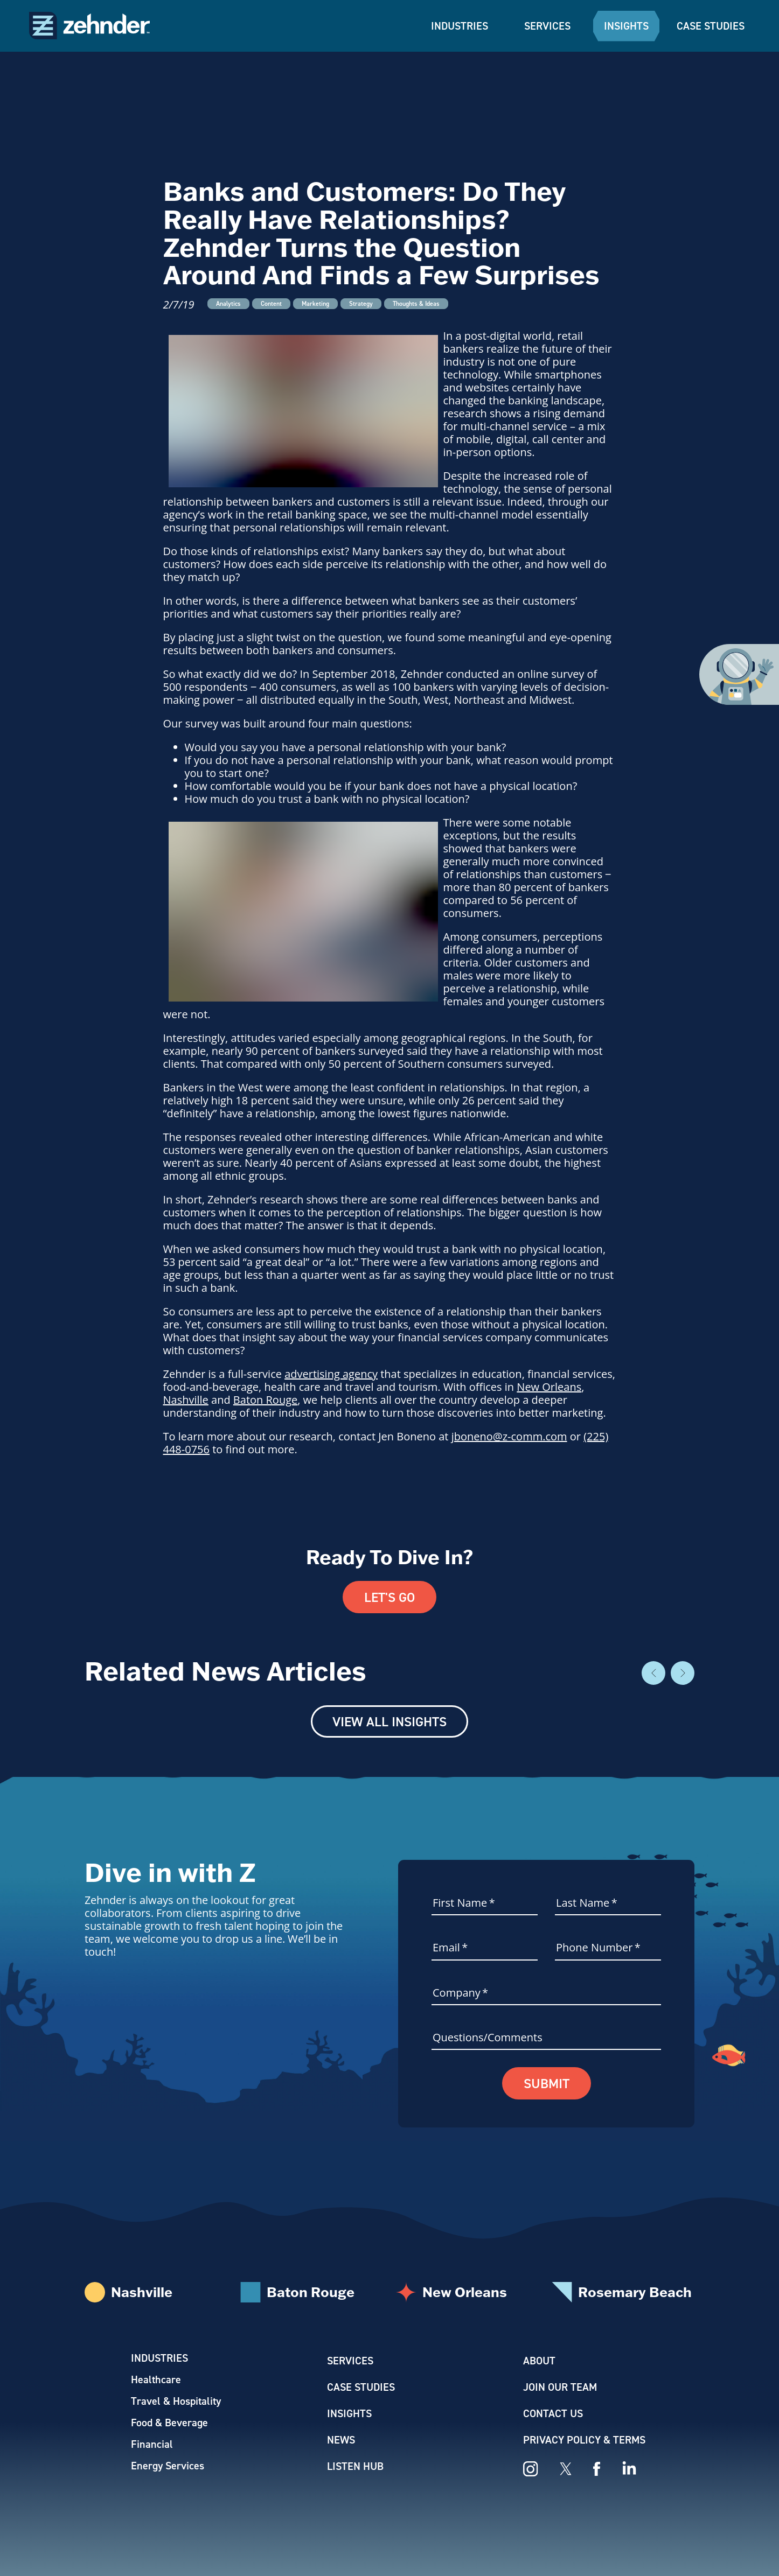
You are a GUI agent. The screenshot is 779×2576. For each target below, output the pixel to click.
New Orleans (549, 1387)
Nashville (185, 1399)
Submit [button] (546, 2083)
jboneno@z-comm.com (509, 1436)
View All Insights (389, 1721)
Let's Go (389, 1597)
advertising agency (331, 1374)
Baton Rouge (265, 1399)
